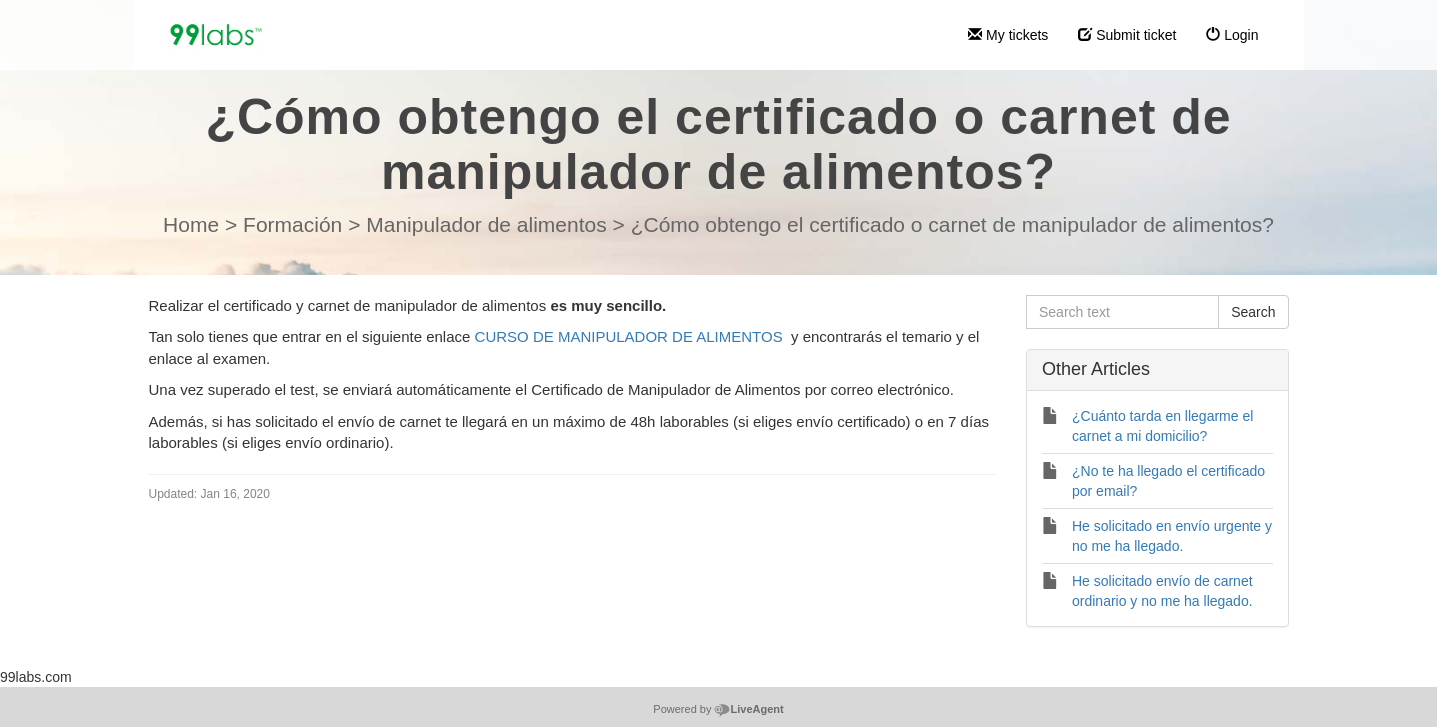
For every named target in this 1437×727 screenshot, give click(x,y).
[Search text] (1122, 312)
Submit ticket (1127, 35)
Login (1232, 35)
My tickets (1008, 35)
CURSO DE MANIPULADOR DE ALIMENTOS (629, 336)
